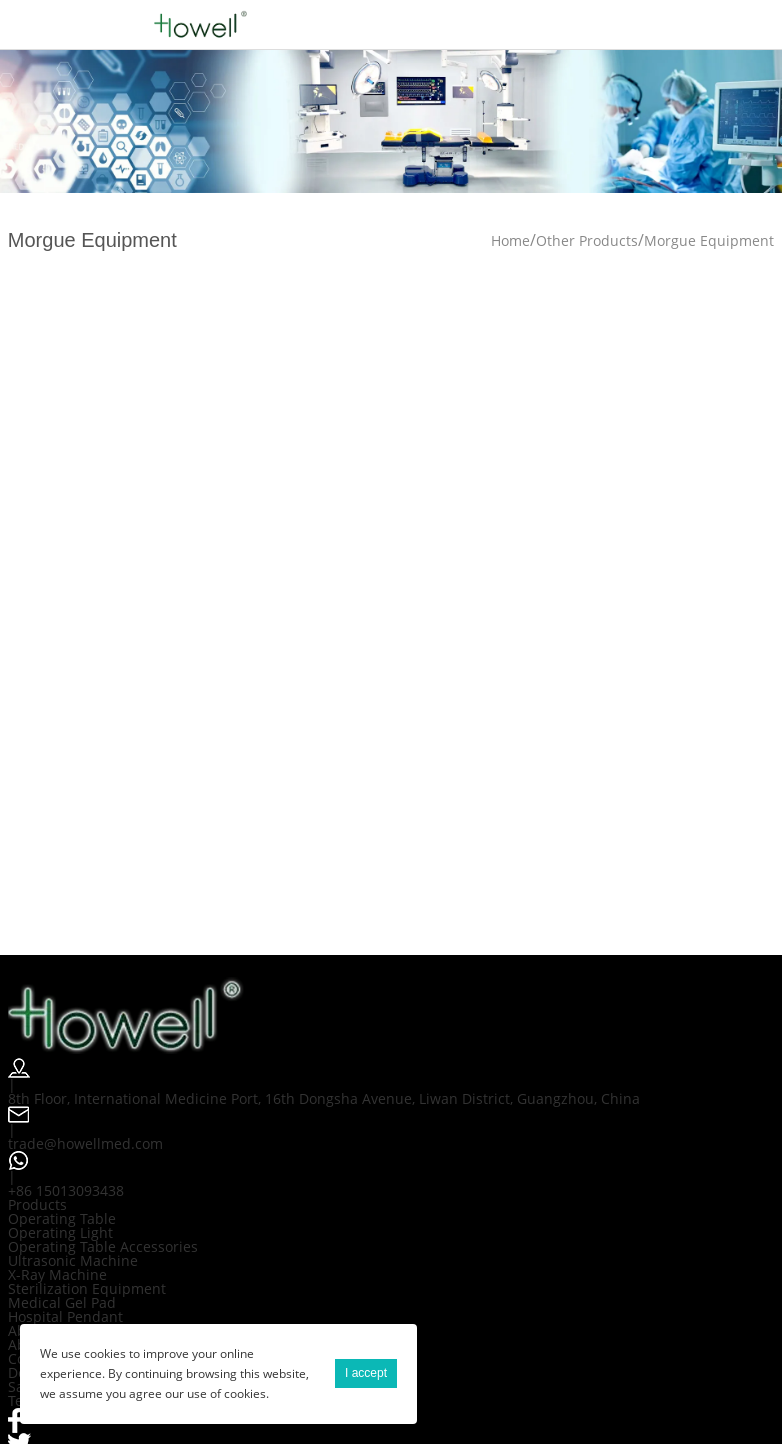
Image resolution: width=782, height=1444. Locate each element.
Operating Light (60, 1232)
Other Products (587, 240)
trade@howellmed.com (85, 1143)
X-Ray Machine (57, 1274)
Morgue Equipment (709, 240)
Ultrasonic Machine (73, 1260)
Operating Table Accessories (103, 1246)
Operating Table (62, 1218)
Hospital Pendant (65, 1316)
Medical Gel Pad (62, 1302)
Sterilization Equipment (87, 1288)
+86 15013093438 (66, 1190)
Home (510, 240)
